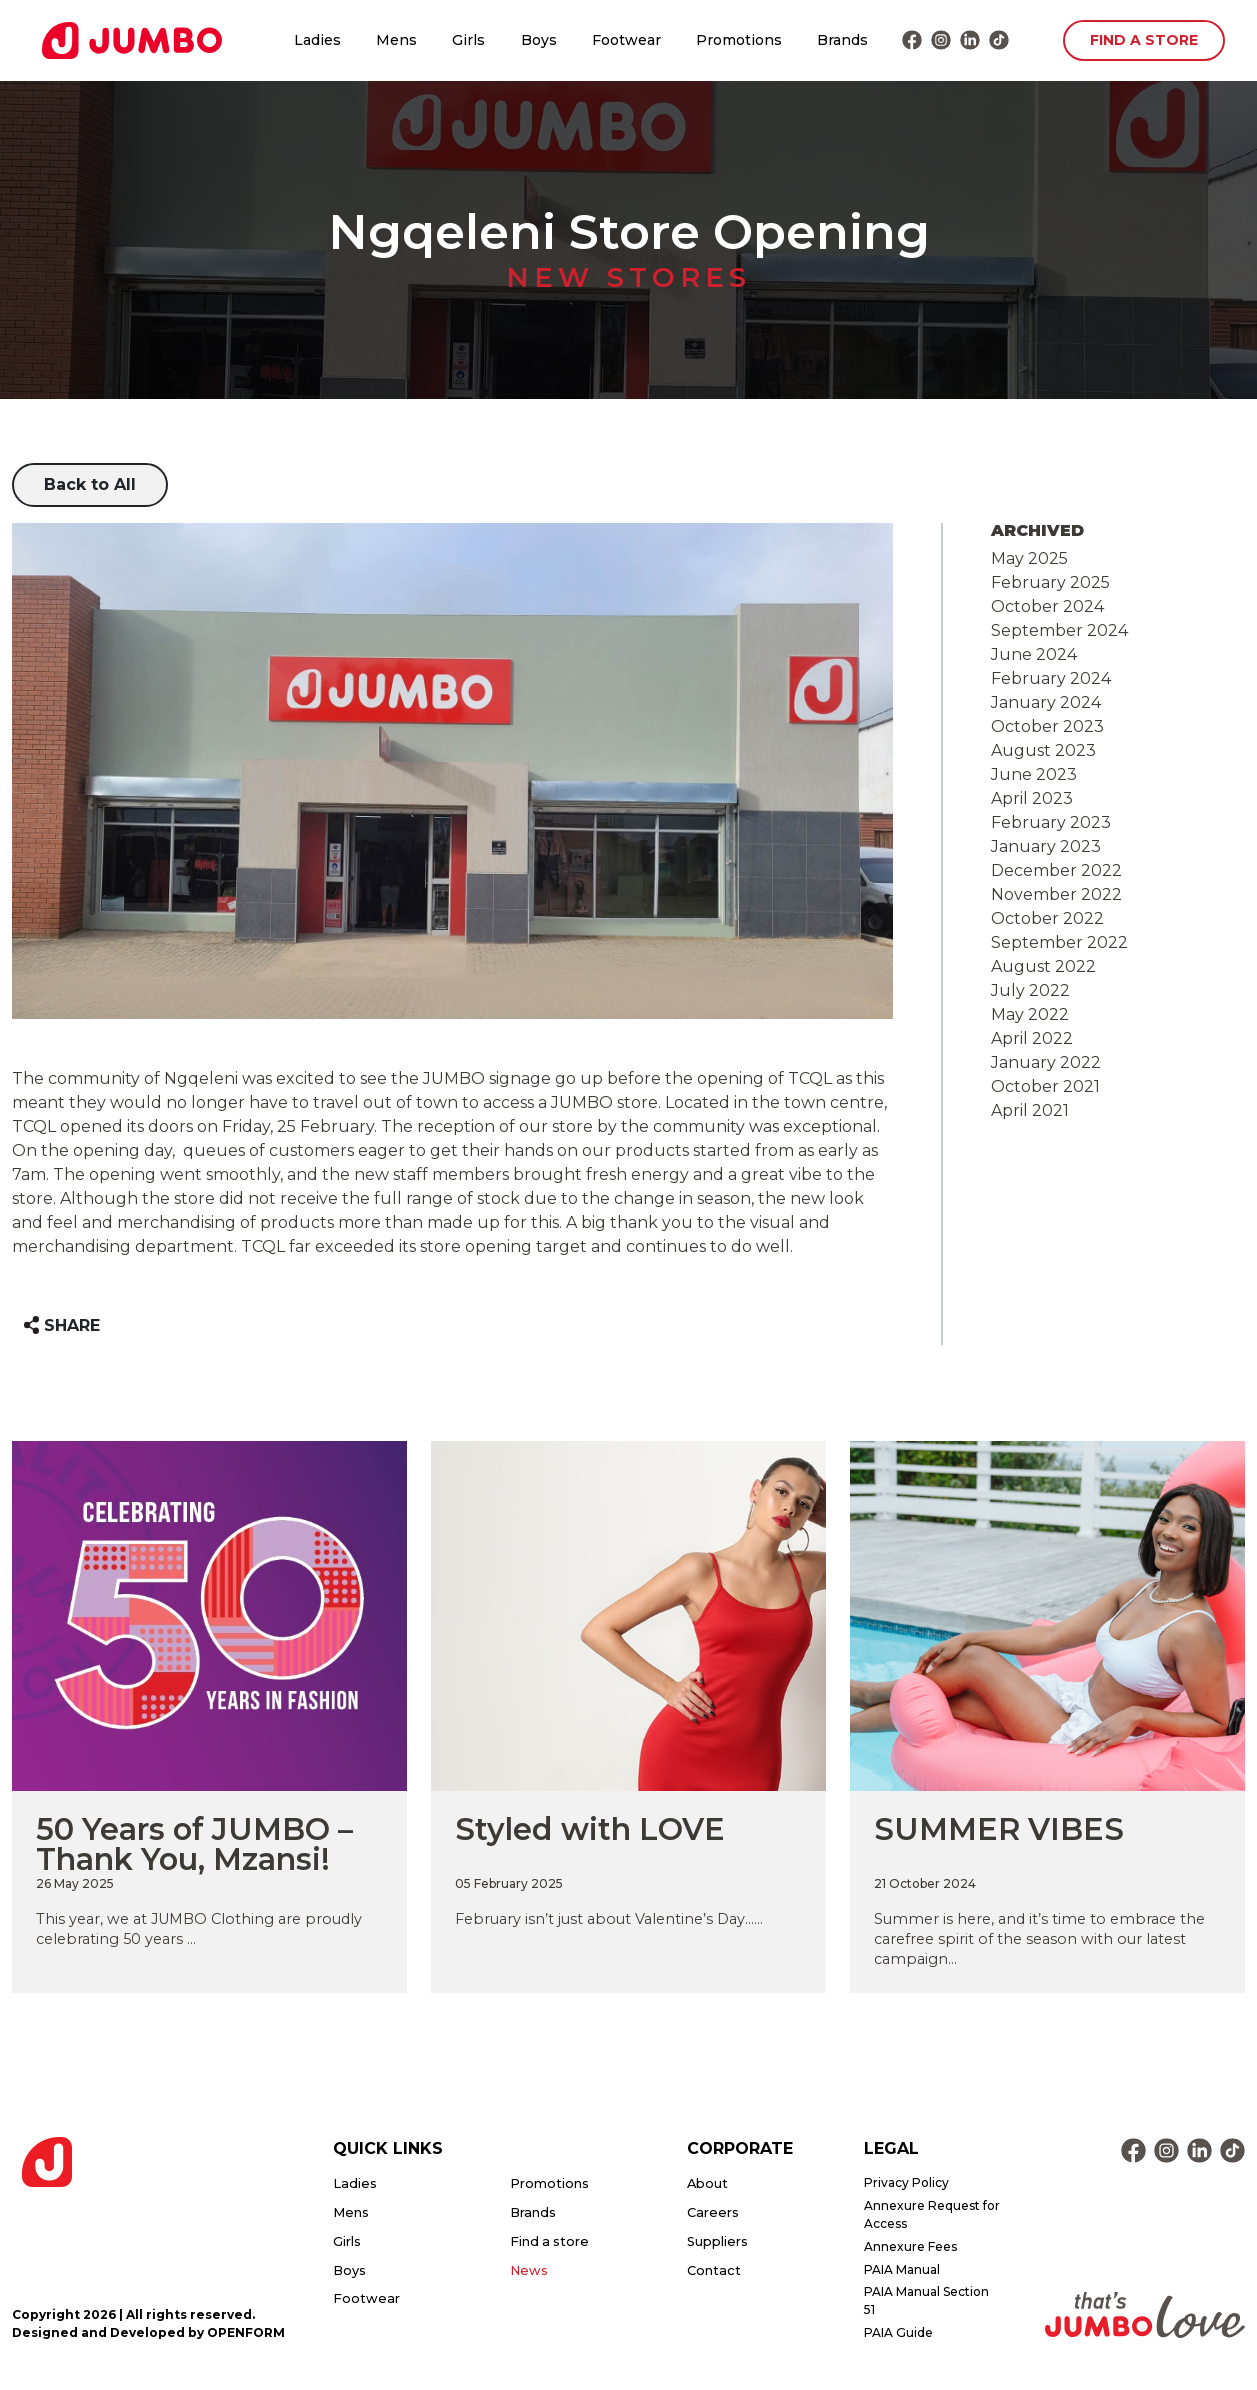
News (529, 2270)
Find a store (549, 2241)
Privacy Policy (906, 2182)
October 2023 (1047, 726)
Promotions (739, 40)
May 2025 (1029, 558)
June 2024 (1034, 654)
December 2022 (1056, 870)
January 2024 (1046, 702)
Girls (468, 40)
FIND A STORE (1144, 40)
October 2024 (1047, 606)
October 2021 (1045, 1086)
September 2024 (1059, 630)
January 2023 (1046, 846)
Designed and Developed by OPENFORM (148, 2332)
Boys (539, 40)
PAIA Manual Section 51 (926, 2300)
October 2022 (1047, 918)
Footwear (626, 40)
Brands (842, 40)
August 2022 (1043, 966)
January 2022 (1046, 1062)
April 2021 (1030, 1110)
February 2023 (1051, 822)
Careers (713, 2212)
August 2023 (1043, 750)
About (707, 2183)
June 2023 (1034, 774)
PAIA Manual (902, 2269)
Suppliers (717, 2241)
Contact (714, 2270)
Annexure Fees (910, 2246)
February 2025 (1050, 582)
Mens (396, 40)
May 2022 (1030, 1014)
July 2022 (1030, 990)
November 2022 (1056, 894)
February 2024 (1051, 678)
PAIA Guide (898, 2332)
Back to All (90, 484)
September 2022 (1059, 942)
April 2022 (1032, 1038)
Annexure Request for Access (932, 2214)
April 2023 (1032, 798)
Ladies (317, 40)
